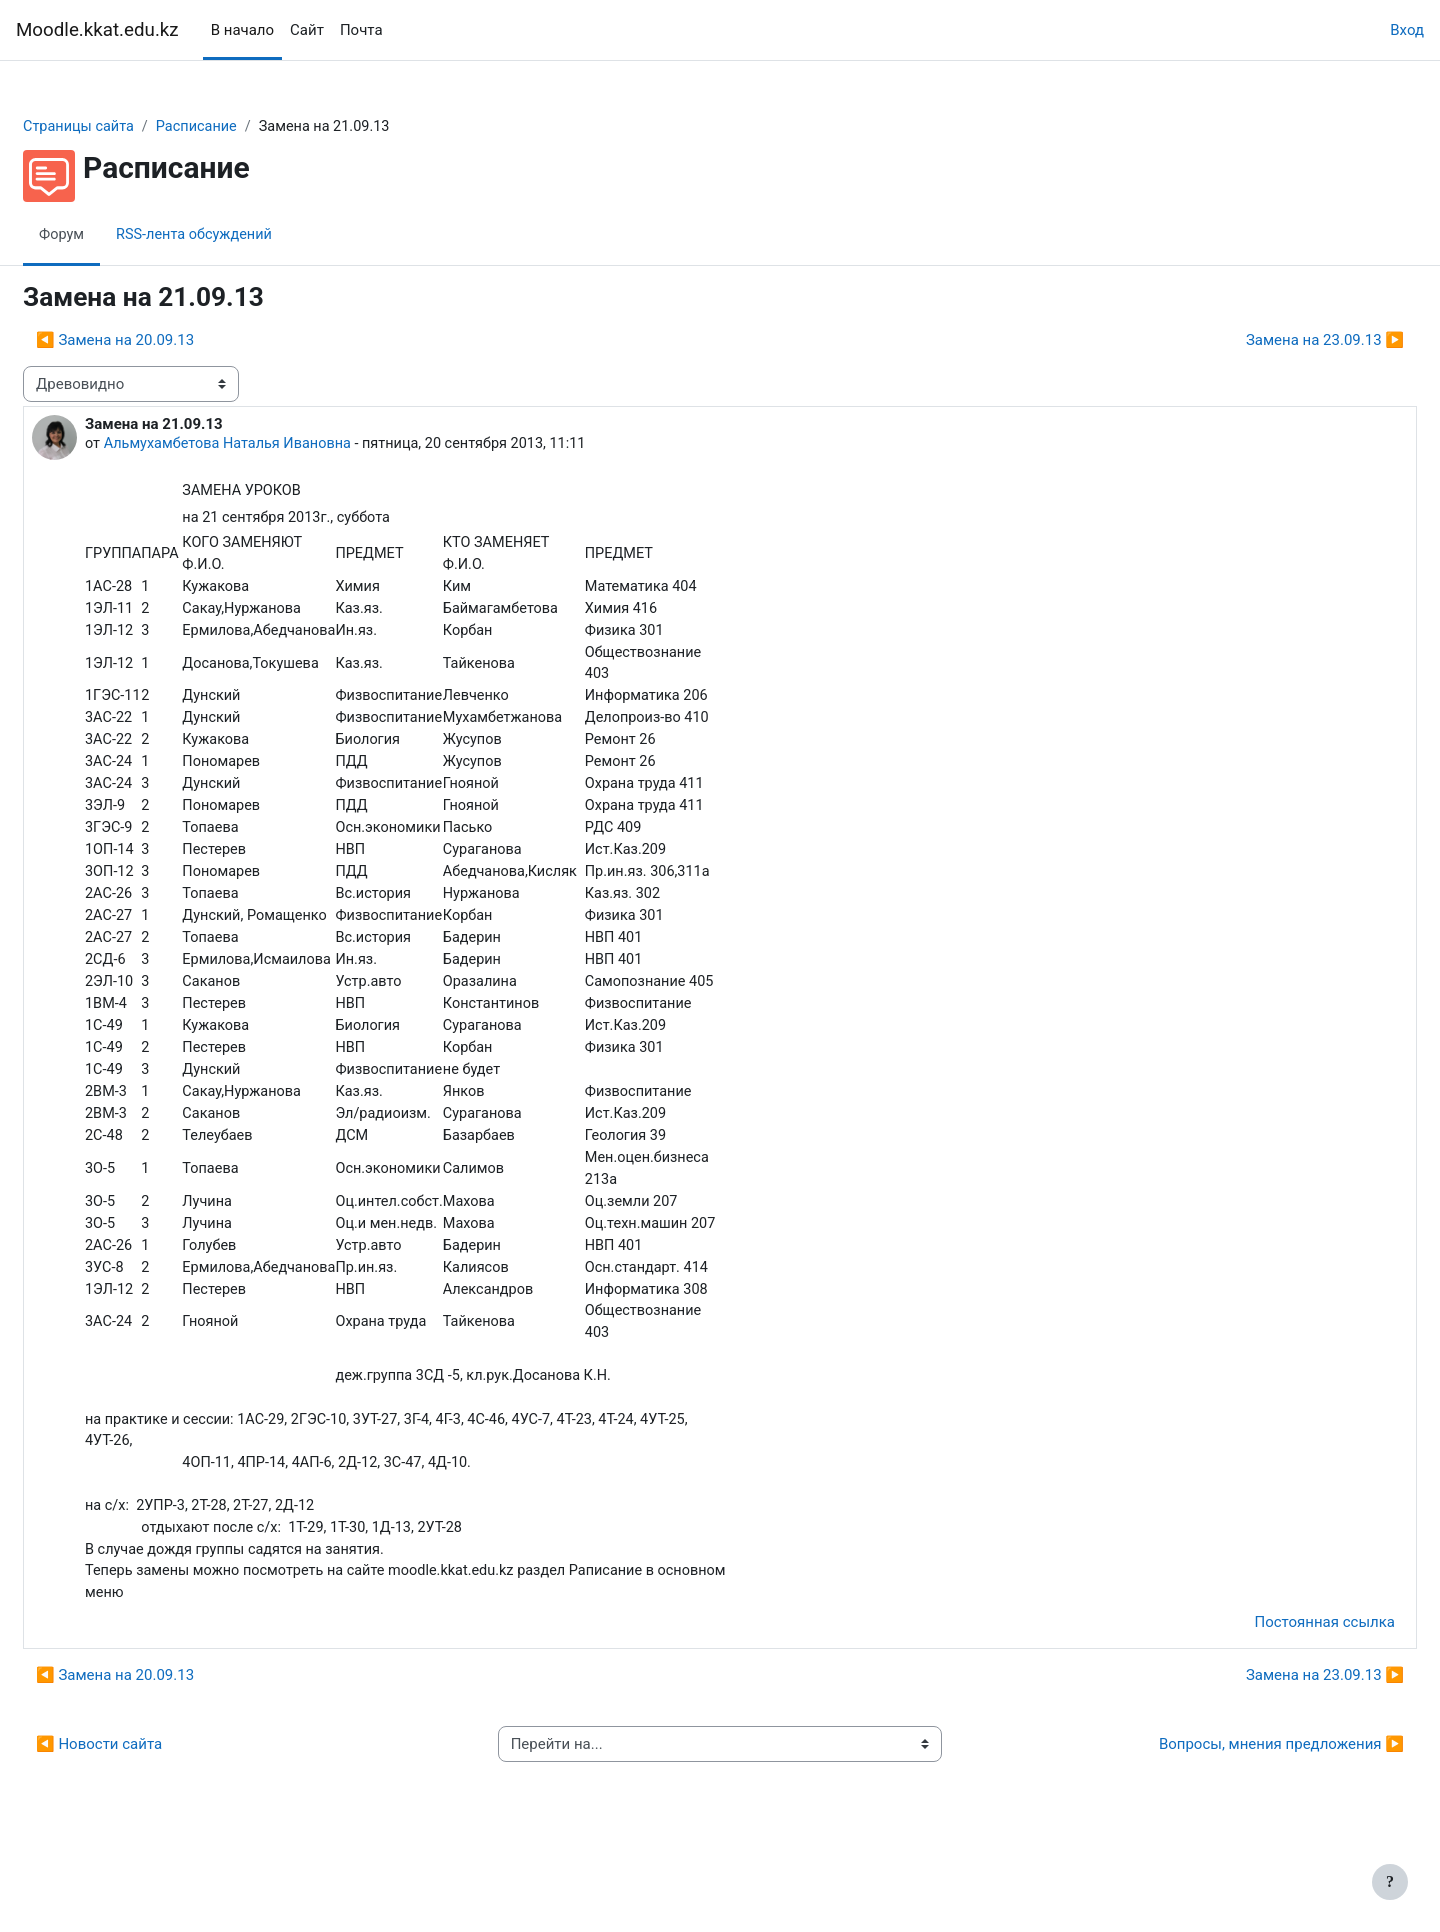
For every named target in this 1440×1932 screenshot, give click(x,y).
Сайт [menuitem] (307, 30)
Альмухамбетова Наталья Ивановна (280, 445)
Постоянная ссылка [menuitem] (1276, 1699)
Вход (1407, 30)
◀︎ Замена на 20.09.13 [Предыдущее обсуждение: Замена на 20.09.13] (163, 341)
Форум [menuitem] (110, 235)
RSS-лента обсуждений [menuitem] (247, 235)
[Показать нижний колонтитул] (1390, 1882)
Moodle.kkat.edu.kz (97, 30)
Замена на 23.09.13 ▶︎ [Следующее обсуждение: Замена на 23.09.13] (1277, 341)
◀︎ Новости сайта (147, 1821)
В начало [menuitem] (242, 30)
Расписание (250, 127)
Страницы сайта (128, 127)
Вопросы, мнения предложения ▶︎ (1233, 1821)
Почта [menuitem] (361, 30)
